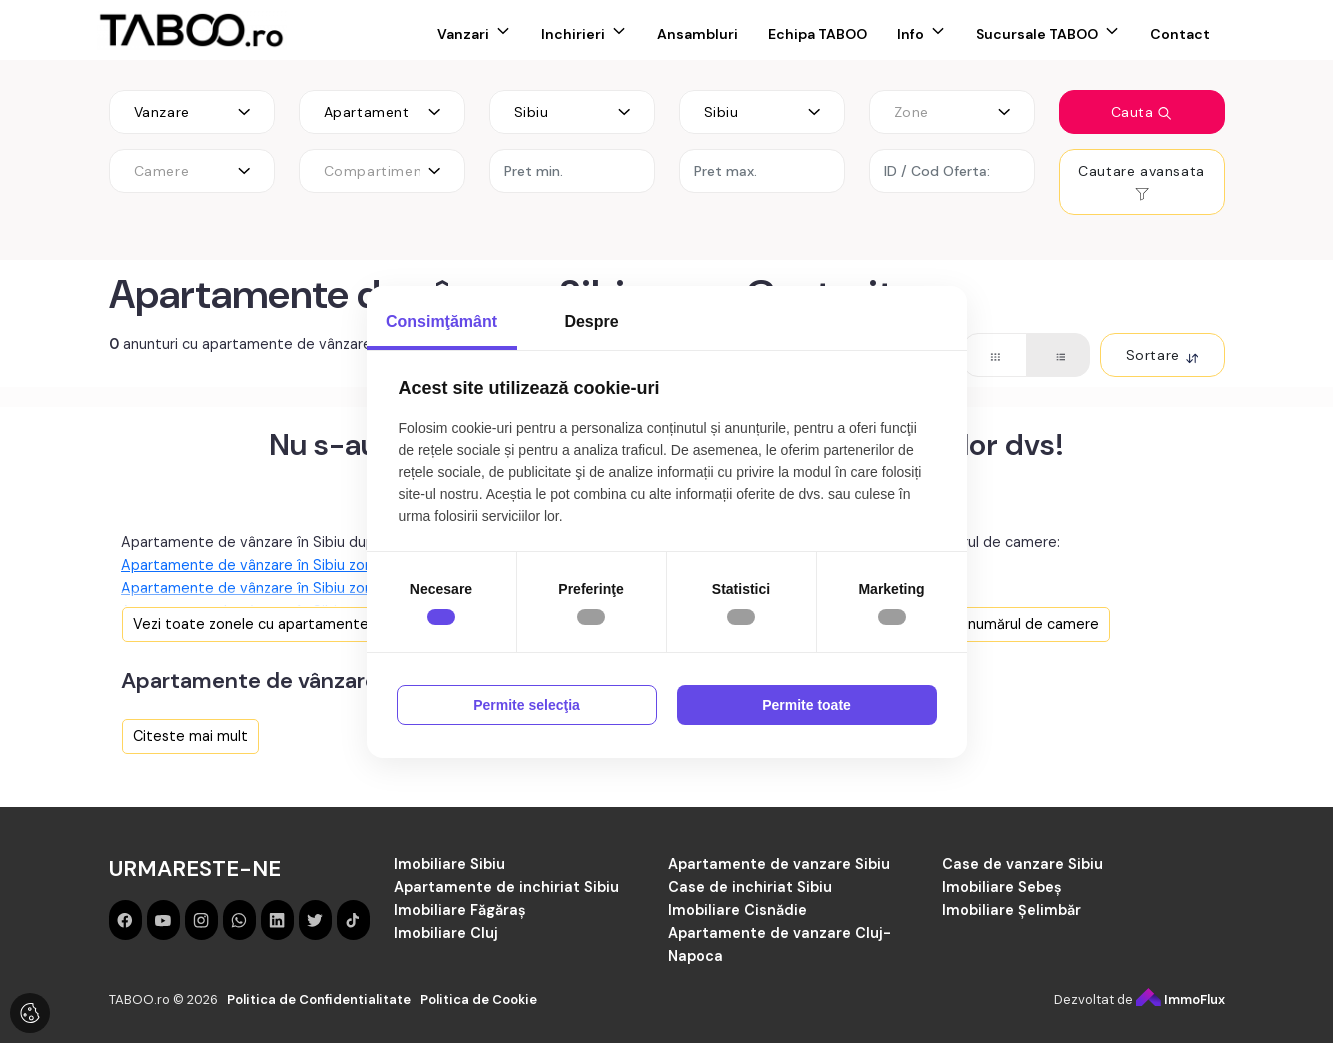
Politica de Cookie (478, 999)
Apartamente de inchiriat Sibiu (506, 887)
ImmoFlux (1180, 999)
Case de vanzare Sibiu (1022, 864)
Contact (1180, 34)
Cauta (1142, 112)
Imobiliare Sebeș (1002, 887)
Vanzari (463, 34)
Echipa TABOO (817, 34)
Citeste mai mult (190, 736)
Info (910, 34)
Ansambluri (697, 34)
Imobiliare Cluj (446, 933)
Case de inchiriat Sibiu (750, 887)
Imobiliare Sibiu (449, 864)
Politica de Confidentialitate (319, 999)
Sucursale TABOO (1037, 34)
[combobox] (192, 112)
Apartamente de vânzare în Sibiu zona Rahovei (279, 588)
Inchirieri (573, 34)
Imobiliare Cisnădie (737, 910)
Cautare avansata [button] (1141, 181)
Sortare (1162, 355)
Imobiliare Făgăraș (460, 910)
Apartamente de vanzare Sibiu (779, 864)
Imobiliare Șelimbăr (1011, 910)
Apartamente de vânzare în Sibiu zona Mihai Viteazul (299, 565)
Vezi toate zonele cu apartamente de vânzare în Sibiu (316, 624)
